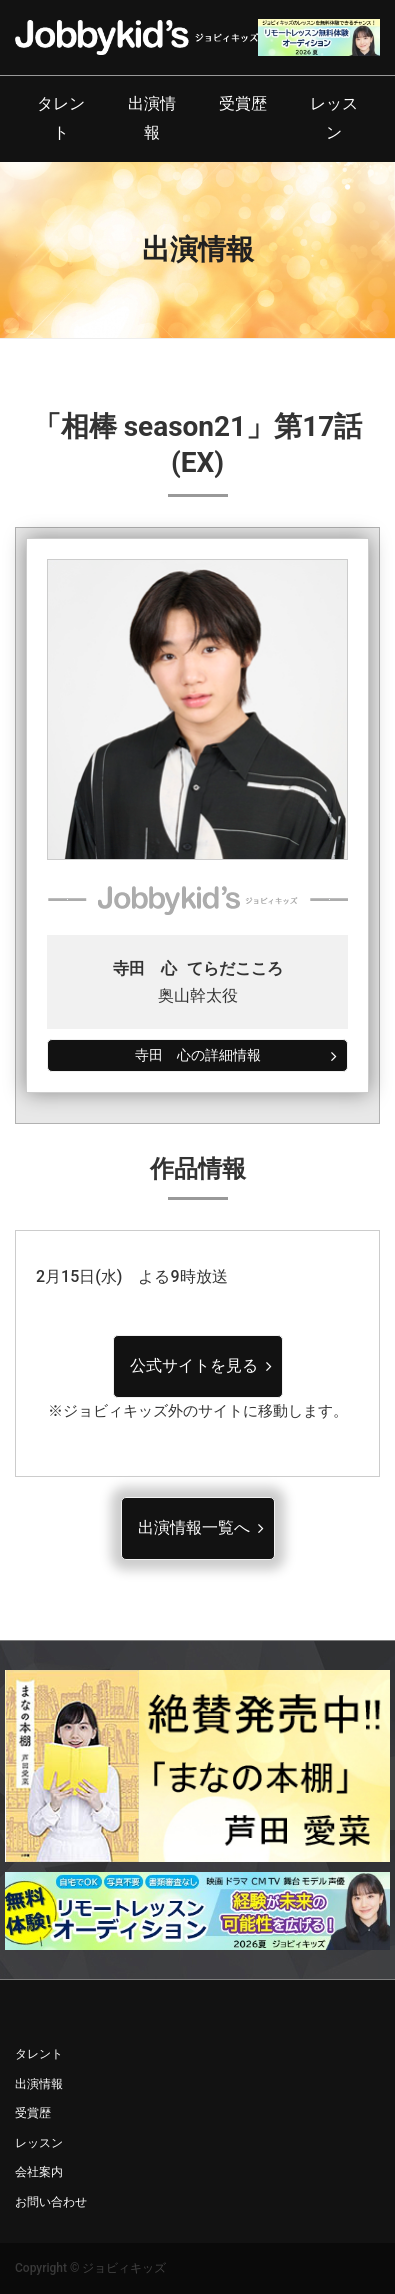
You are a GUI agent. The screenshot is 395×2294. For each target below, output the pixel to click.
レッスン (334, 118)
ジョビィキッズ (124, 2268)
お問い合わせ (51, 2202)
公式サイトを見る (194, 1365)
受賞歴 (243, 103)
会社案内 (39, 2172)
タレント (61, 118)
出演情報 (152, 118)
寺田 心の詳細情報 (198, 1055)
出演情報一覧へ (194, 1527)
